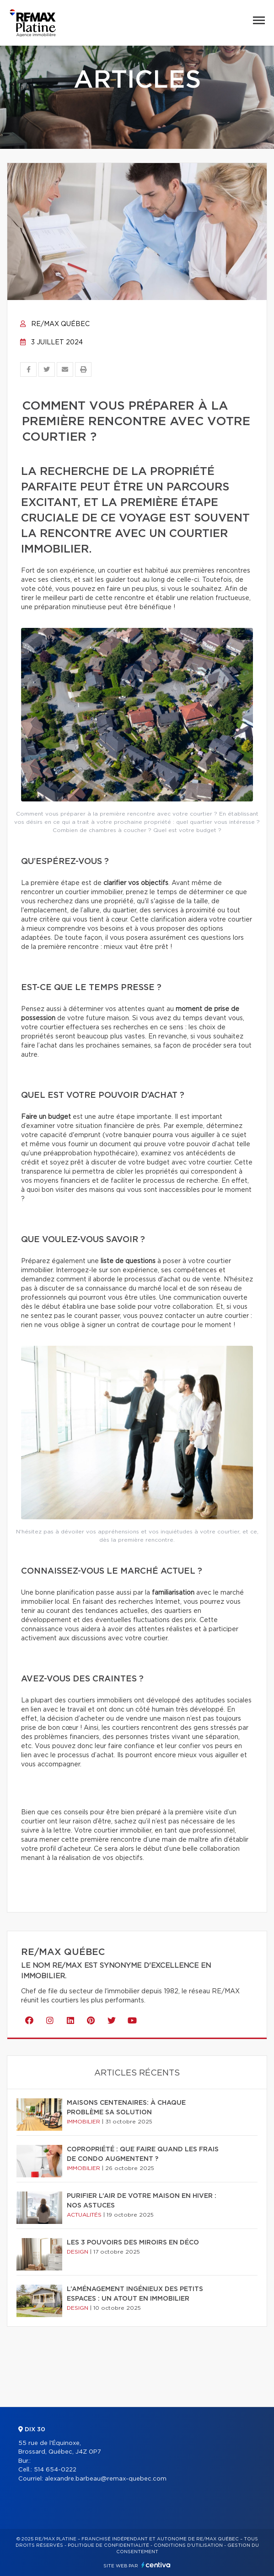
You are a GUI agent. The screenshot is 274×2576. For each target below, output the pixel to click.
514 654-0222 (55, 2470)
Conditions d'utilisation (188, 2545)
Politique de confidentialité (108, 2545)
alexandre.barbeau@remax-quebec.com (106, 2479)
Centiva (156, 2565)
